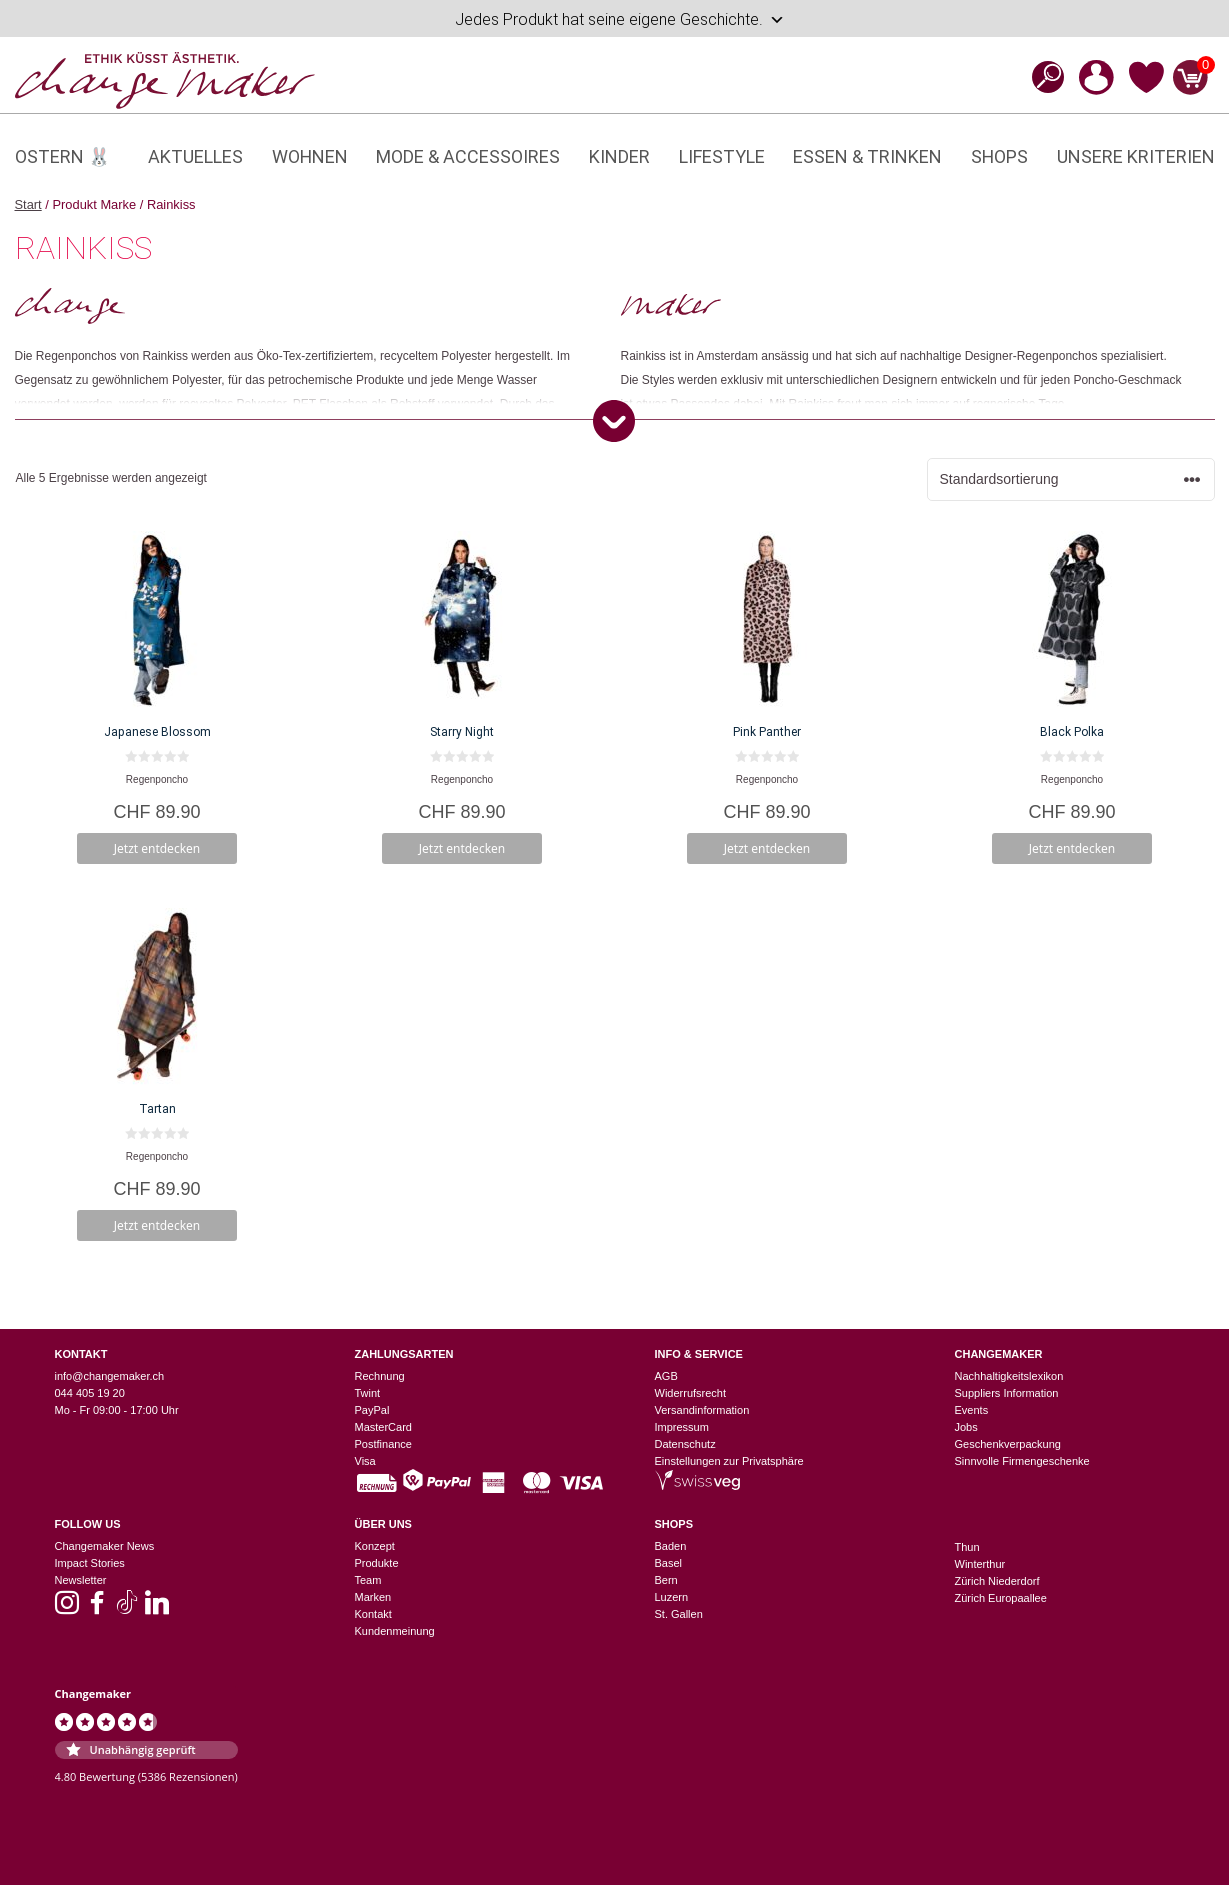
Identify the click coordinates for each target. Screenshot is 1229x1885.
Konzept (375, 1546)
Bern (666, 1580)
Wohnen (310, 156)
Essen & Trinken (867, 156)
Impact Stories (90, 1563)
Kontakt (373, 1614)
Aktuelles (195, 156)
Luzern (672, 1597)
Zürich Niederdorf (997, 1581)
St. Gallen (679, 1614)
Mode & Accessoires (468, 156)
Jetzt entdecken (157, 848)
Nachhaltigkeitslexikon (1009, 1376)
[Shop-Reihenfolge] (1071, 479)
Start (28, 204)
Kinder (619, 156)
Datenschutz (685, 1444)
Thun (967, 1547)
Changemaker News (105, 1546)
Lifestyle (722, 156)
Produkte (377, 1563)
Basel (669, 1563)
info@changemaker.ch (110, 1376)
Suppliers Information (1007, 1393)
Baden (671, 1546)
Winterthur (980, 1564)
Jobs (966, 1427)
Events (972, 1410)
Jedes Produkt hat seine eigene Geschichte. (620, 20)
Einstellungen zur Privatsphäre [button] (729, 1461)
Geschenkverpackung (1008, 1444)
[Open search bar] (1042, 76)
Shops (999, 156)
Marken (373, 1597)
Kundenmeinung (395, 1631)
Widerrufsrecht (691, 1393)
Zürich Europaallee (1001, 1598)
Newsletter (81, 1580)
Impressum (682, 1427)
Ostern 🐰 (62, 156)
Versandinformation (702, 1410)
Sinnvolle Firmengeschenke (1022, 1461)
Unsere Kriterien (1136, 156)
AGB (666, 1376)
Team (368, 1580)
